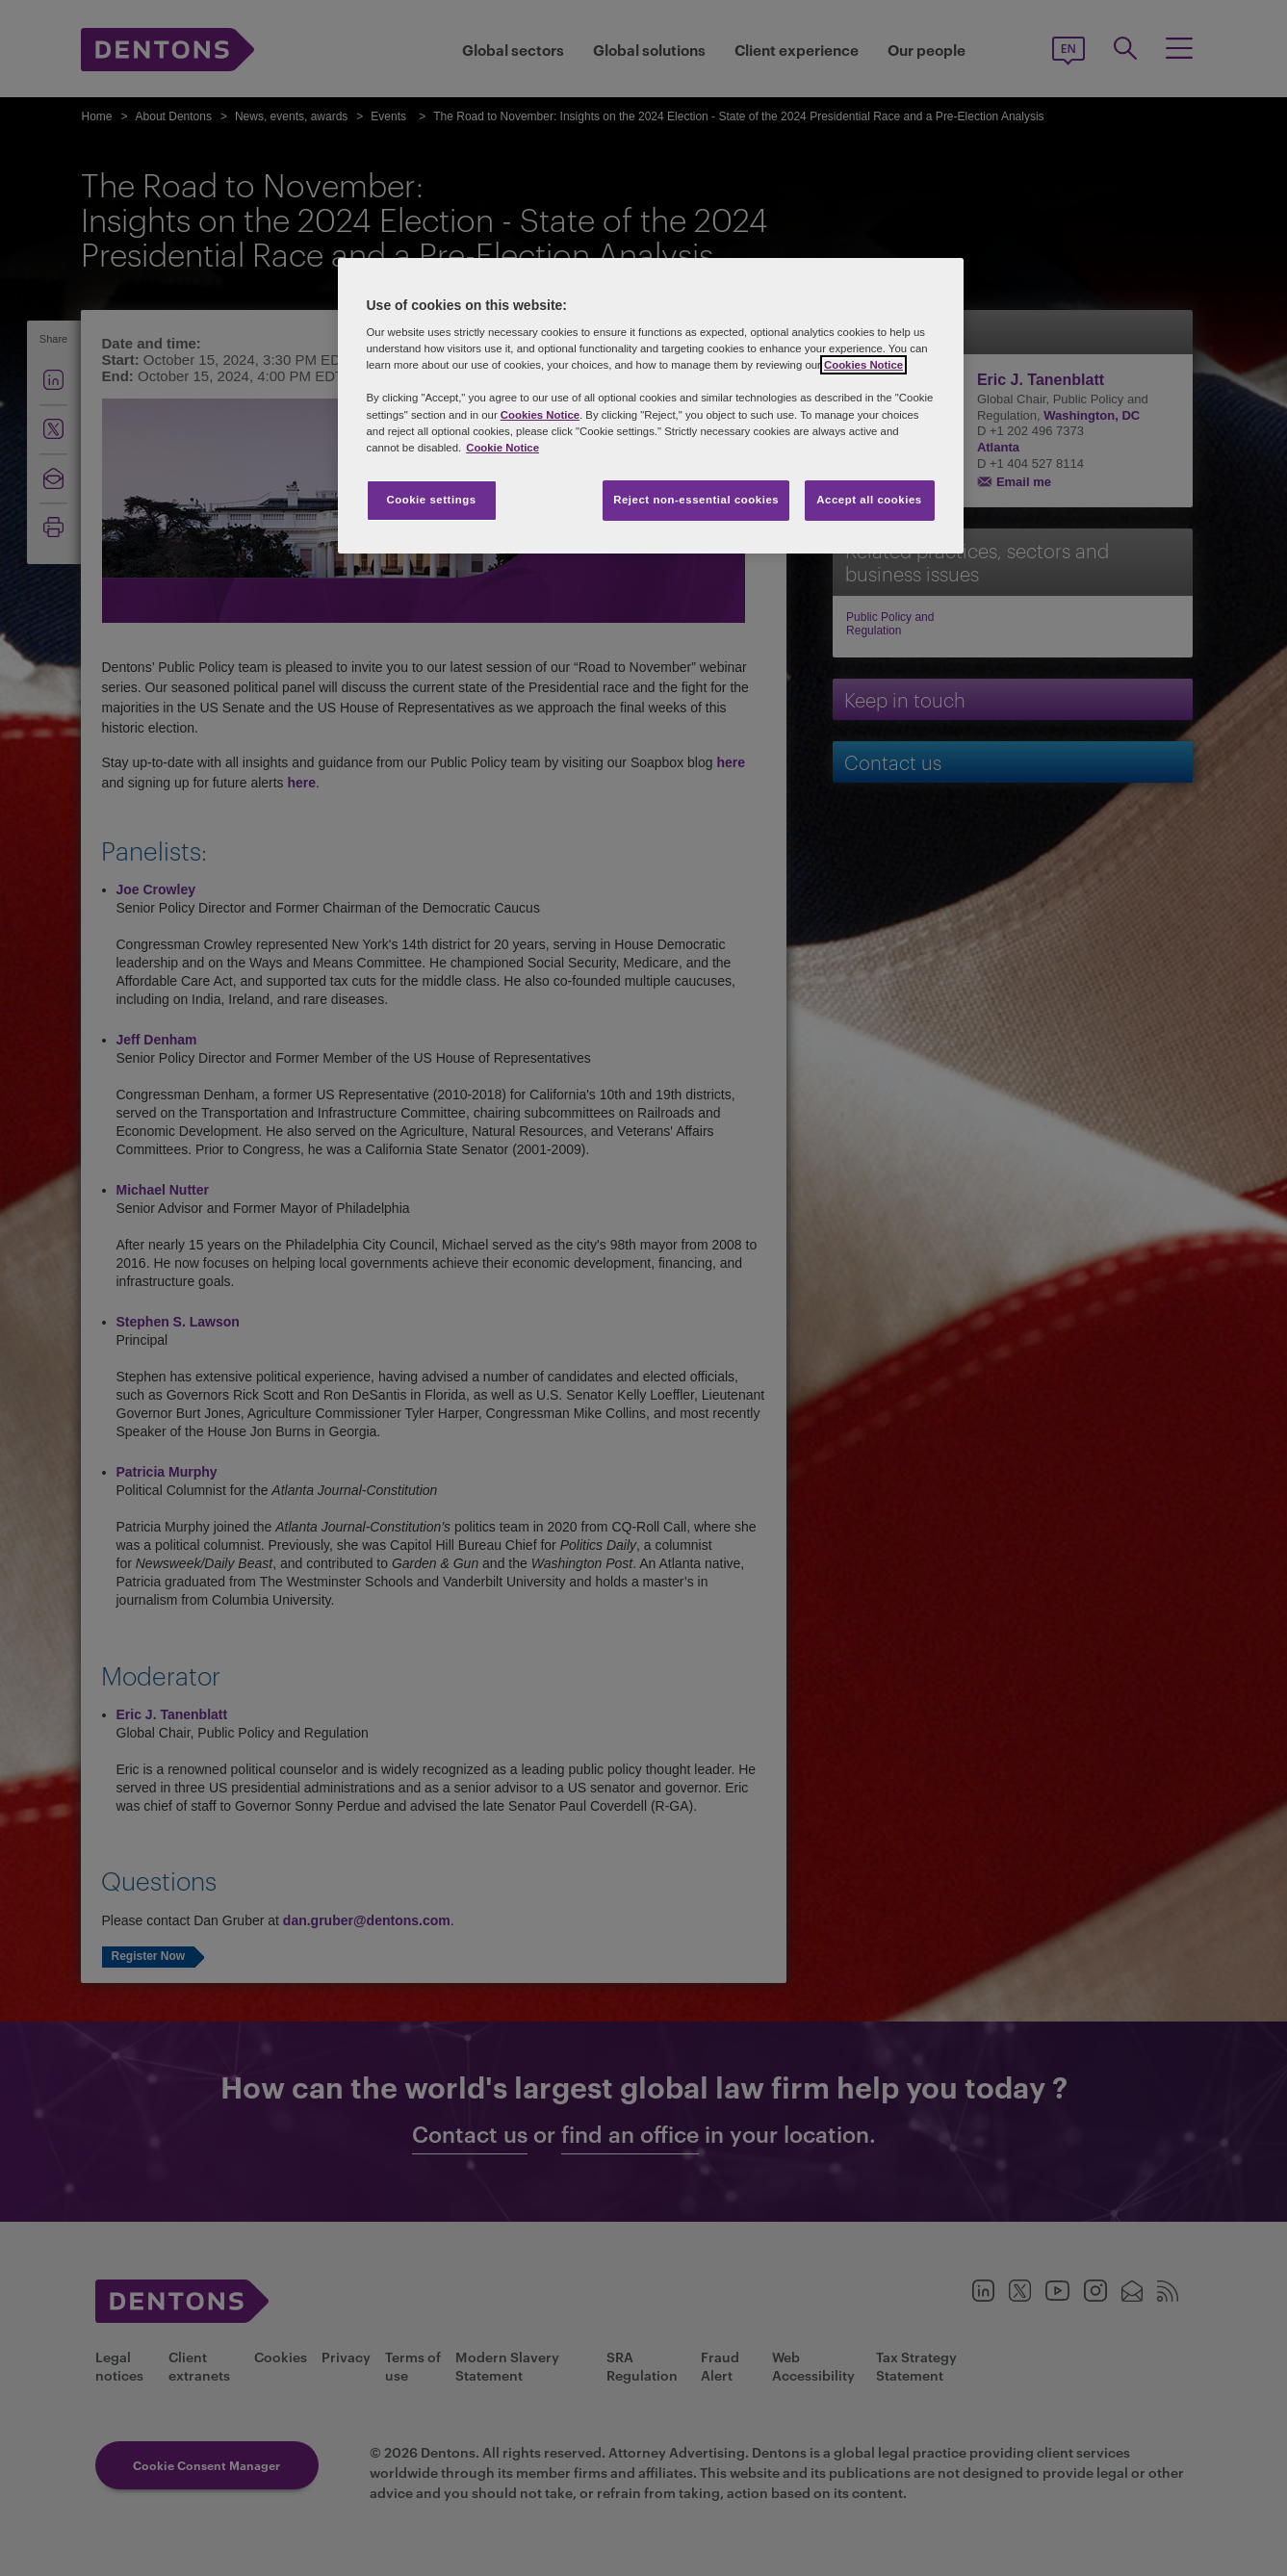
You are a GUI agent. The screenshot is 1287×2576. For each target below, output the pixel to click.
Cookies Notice (863, 365)
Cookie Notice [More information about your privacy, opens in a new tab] (502, 447)
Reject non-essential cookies (696, 499)
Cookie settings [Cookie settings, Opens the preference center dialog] (431, 499)
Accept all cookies (869, 499)
